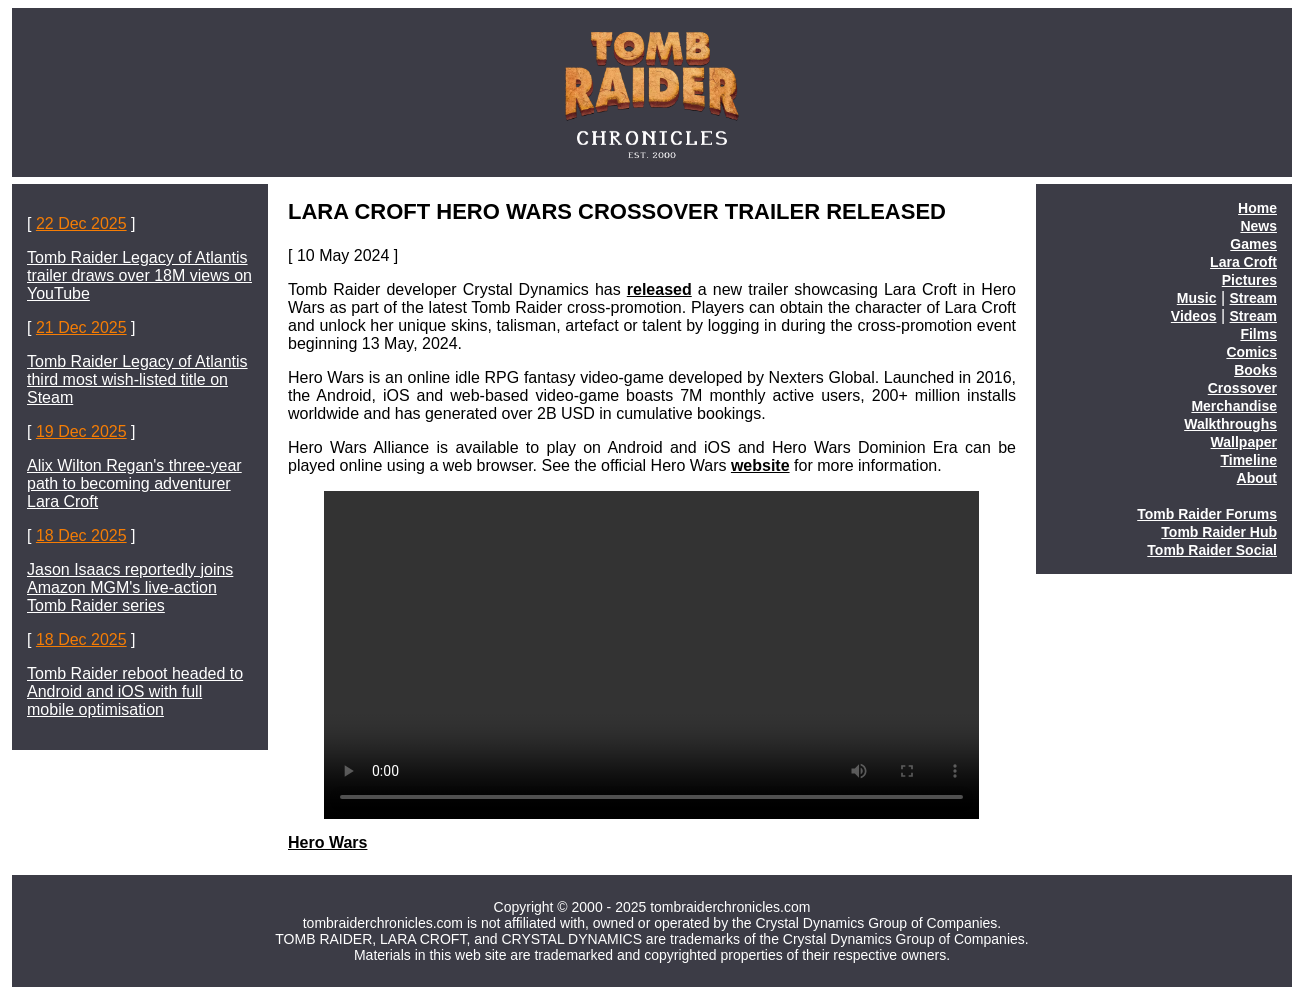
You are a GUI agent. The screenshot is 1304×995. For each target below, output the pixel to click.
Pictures (1249, 280)
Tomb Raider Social (1212, 550)
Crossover (1242, 388)
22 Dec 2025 (81, 223)
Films (1258, 334)
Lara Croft (1243, 262)
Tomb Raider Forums (1207, 514)
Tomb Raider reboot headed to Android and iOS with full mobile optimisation (135, 691)
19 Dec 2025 (81, 431)
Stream (1253, 298)
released (659, 289)
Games (1253, 244)
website (760, 465)
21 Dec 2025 (81, 327)
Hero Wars (327, 842)
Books (1255, 370)
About (1257, 478)
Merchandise (1234, 406)
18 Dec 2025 (81, 535)
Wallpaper (1244, 442)
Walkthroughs (1230, 424)
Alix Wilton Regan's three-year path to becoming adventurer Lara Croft (134, 483)
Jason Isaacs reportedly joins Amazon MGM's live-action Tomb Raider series (130, 587)
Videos (1194, 316)
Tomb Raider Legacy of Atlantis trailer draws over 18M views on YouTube (139, 275)
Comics (1251, 352)
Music (1197, 298)
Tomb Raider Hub (1219, 532)
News (1258, 226)
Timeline (1248, 460)
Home (1257, 208)
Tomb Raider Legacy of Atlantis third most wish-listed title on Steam (137, 379)
